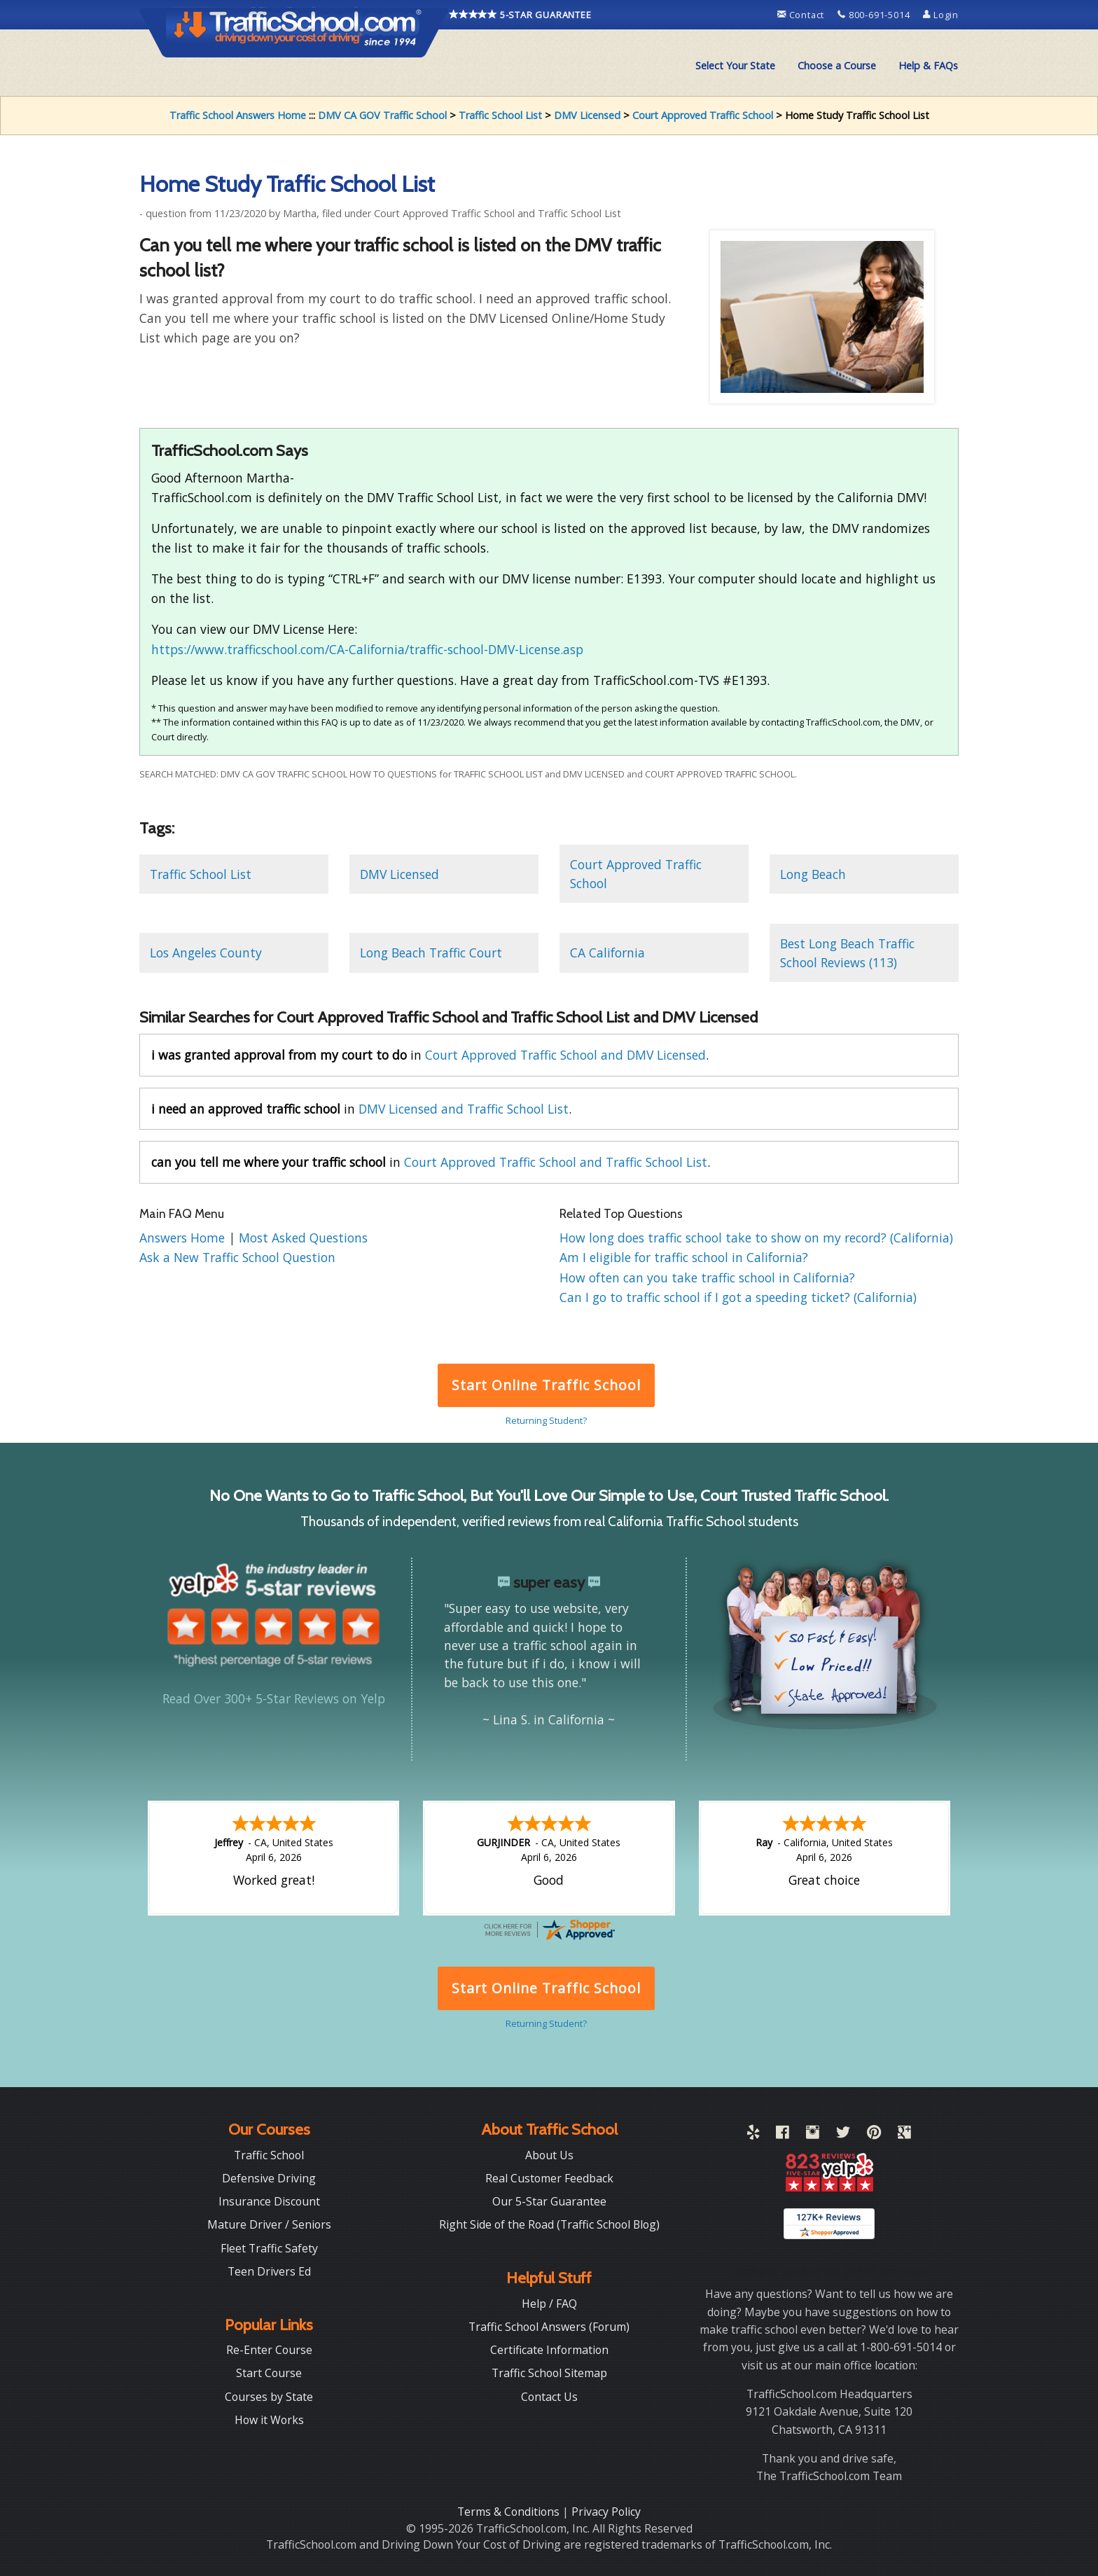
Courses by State (269, 2396)
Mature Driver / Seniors (269, 2224)
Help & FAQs (928, 65)
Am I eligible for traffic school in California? (684, 1257)
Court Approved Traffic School (702, 115)
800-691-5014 (875, 14)
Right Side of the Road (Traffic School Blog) (549, 2224)
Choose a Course (837, 65)
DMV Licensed (587, 115)
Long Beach (813, 874)
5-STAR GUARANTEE (520, 14)
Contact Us (549, 2396)
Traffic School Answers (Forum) (549, 2326)
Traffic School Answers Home (237, 115)
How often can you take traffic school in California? (707, 1277)
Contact (802, 14)
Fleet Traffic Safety (269, 2248)
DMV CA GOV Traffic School (382, 115)
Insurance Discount (269, 2201)
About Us (549, 2155)
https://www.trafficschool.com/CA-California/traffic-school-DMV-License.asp (367, 649)
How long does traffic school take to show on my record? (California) (756, 1237)
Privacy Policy (606, 2511)
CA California (607, 952)
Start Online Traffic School (546, 1385)
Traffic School (269, 2155)
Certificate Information (549, 2349)
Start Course (269, 2373)
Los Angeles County (206, 952)
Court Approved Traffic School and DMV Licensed (565, 1054)
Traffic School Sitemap (549, 2373)
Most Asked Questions (303, 1237)
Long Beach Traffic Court (431, 952)
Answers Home (183, 1237)
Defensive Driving (269, 2178)
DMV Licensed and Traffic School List (464, 1108)
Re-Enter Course (269, 2349)
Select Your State (735, 65)
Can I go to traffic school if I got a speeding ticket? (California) (738, 1297)
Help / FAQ (549, 2303)
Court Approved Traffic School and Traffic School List (555, 1162)
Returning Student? (546, 1420)
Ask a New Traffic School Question (237, 1257)
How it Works (269, 2420)
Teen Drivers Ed (269, 2271)
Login (941, 14)
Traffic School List (500, 115)
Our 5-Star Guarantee (549, 2201)
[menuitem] (735, 65)
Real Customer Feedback (549, 2178)
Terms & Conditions (509, 2511)
